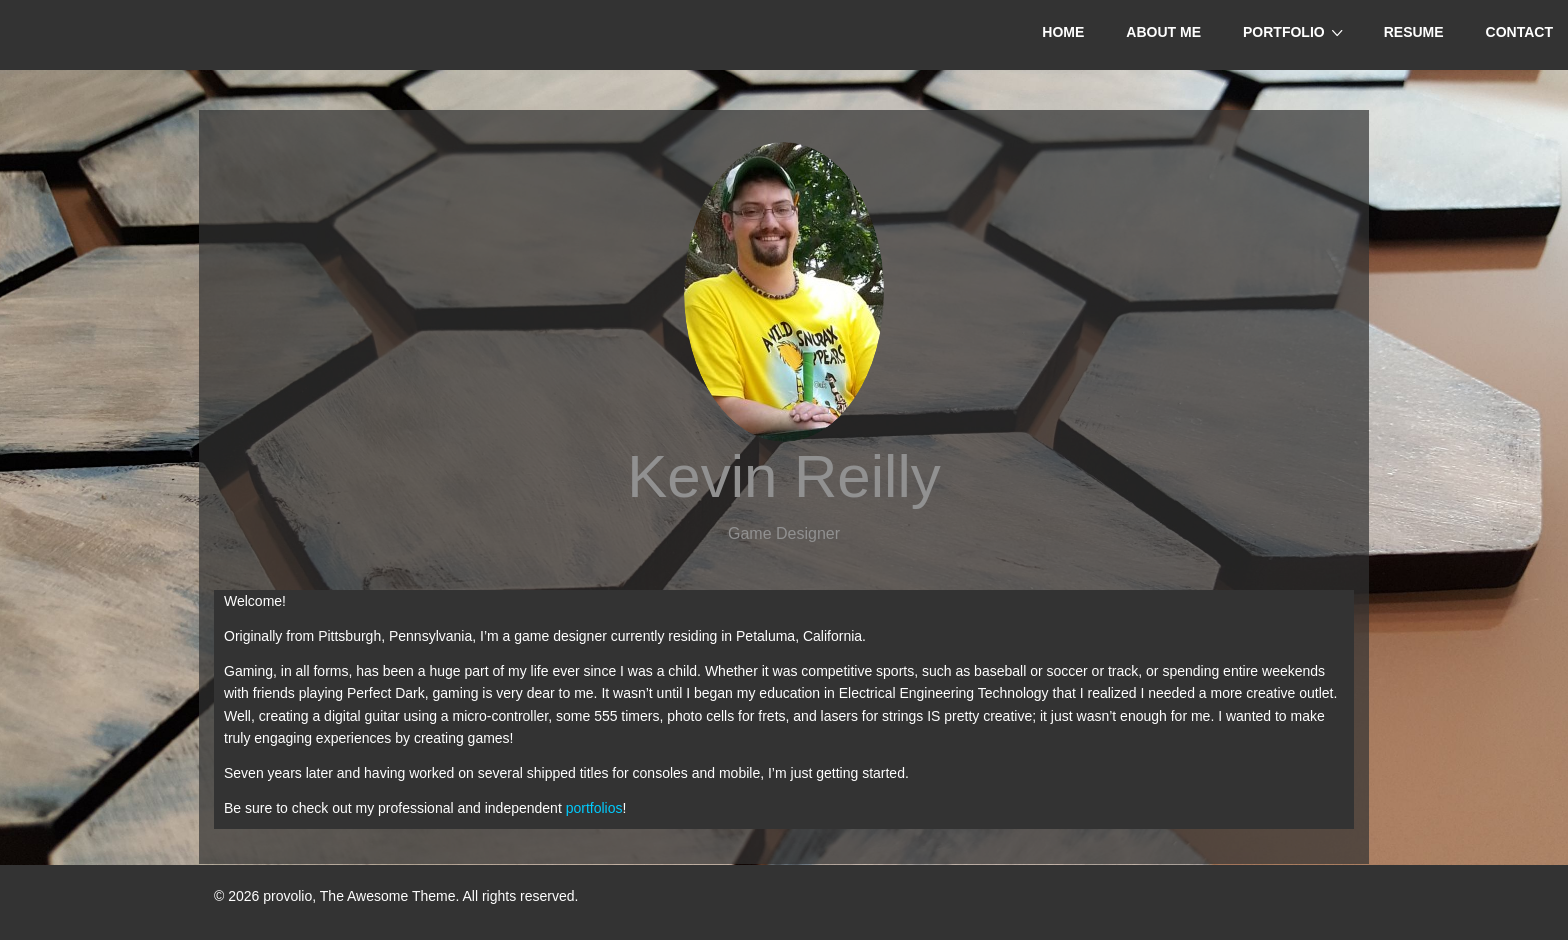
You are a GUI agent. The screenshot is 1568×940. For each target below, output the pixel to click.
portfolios (594, 808)
